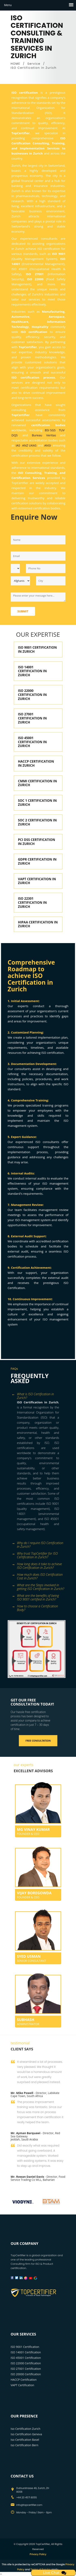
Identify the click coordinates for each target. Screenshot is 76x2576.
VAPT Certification (22, 2385)
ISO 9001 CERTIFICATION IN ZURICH (37, 649)
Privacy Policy (38, 2554)
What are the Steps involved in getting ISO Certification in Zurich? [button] (38, 1585)
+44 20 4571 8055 (26, 2497)
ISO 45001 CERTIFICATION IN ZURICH (32, 742)
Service (33, 64)
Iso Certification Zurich (26, 2429)
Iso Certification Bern (25, 2445)
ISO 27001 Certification (26, 2369)
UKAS (32, 445)
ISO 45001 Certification (26, 2358)
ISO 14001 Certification (26, 2352)
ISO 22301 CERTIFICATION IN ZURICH (32, 902)
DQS (15, 435)
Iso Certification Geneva (26, 2434)
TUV (61, 430)
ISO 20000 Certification (26, 2374)
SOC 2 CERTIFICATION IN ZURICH (37, 822)
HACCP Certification (24, 2380)
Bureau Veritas (44, 435)
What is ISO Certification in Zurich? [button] (33, 1394)
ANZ (24, 445)
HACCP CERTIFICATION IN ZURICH (36, 763)
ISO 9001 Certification (25, 2347)
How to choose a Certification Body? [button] (35, 1607)
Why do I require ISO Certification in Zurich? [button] (37, 1543)
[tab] (38, 1394)
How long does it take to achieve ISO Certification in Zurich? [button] (37, 1564)
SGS (53, 430)
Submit (22, 611)
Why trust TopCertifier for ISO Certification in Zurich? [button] (35, 1554)
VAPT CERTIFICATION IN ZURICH (37, 881)
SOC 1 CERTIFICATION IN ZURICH (37, 802)
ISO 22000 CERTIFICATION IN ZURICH (32, 694)
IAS (18, 445)
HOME (15, 64)
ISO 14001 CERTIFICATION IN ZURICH (32, 671)
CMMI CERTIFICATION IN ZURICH (37, 783)
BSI (47, 430)
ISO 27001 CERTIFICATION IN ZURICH (32, 718)
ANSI (47, 445)
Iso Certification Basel (25, 2440)
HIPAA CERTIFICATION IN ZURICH (38, 924)
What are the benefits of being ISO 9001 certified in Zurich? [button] (35, 1596)
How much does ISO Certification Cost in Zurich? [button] (37, 1575)
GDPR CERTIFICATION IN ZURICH (37, 861)
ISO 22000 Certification (26, 2363)
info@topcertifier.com (29, 2505)
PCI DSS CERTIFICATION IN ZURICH (36, 841)
